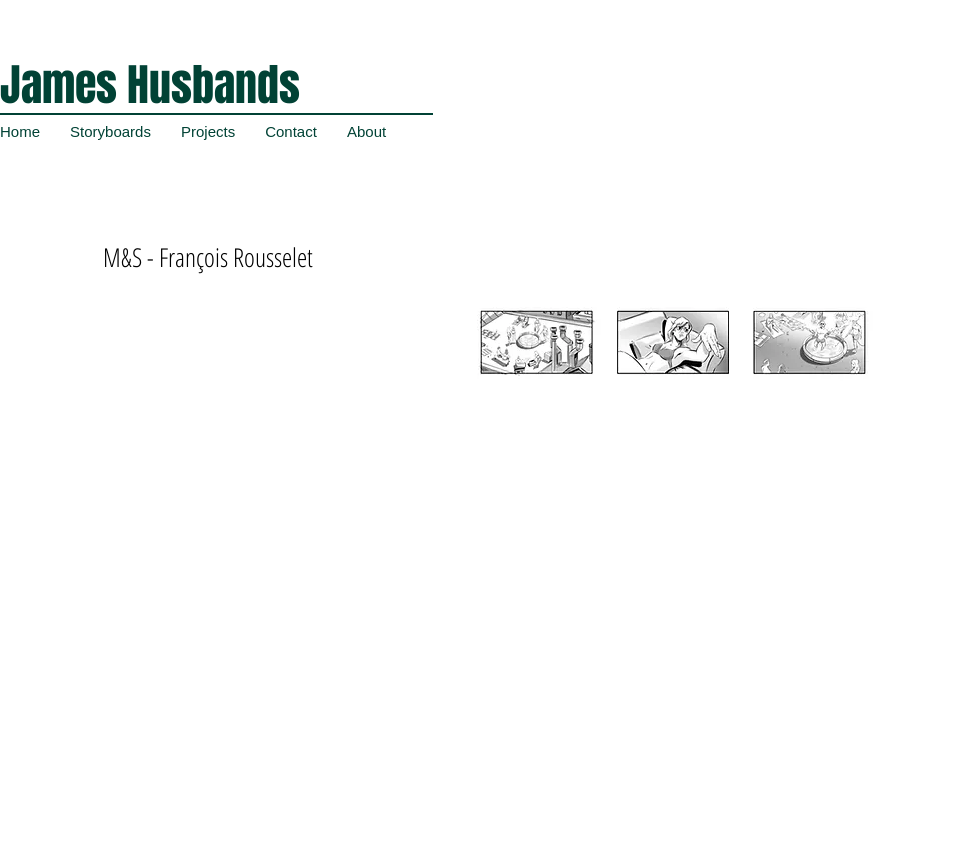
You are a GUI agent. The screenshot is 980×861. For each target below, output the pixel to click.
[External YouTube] (265, 420)
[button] (669, 399)
